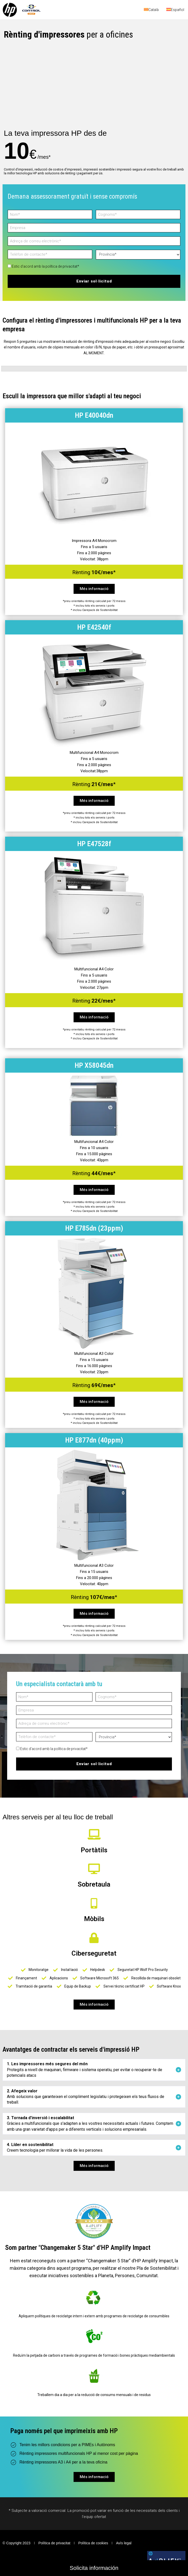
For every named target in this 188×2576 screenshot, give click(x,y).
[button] (94, 2064)
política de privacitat (61, 266)
